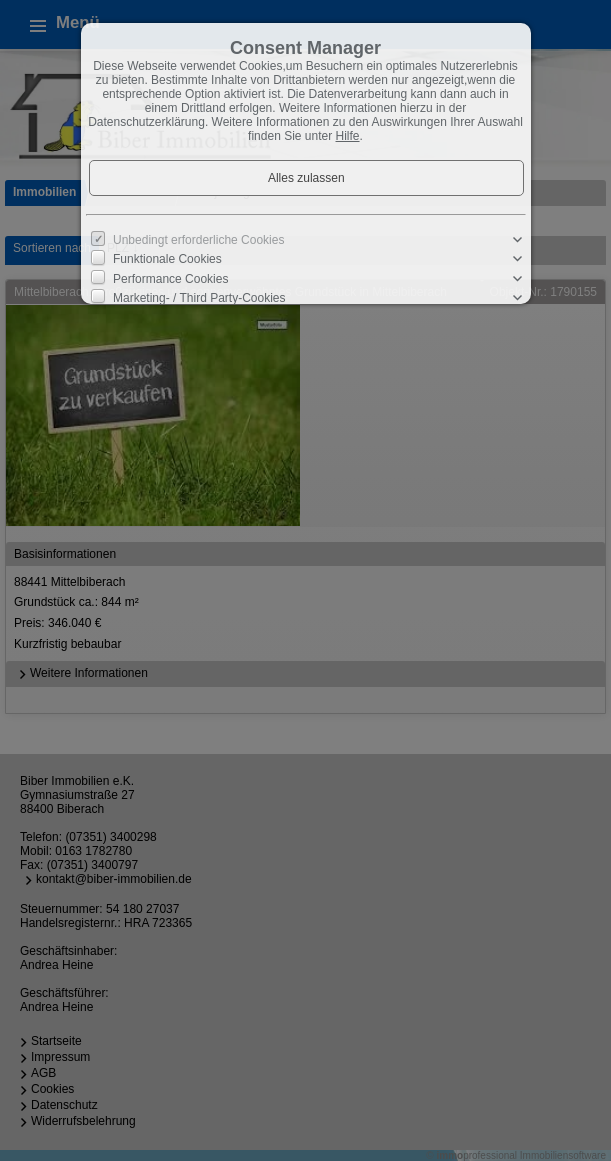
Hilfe (348, 136)
